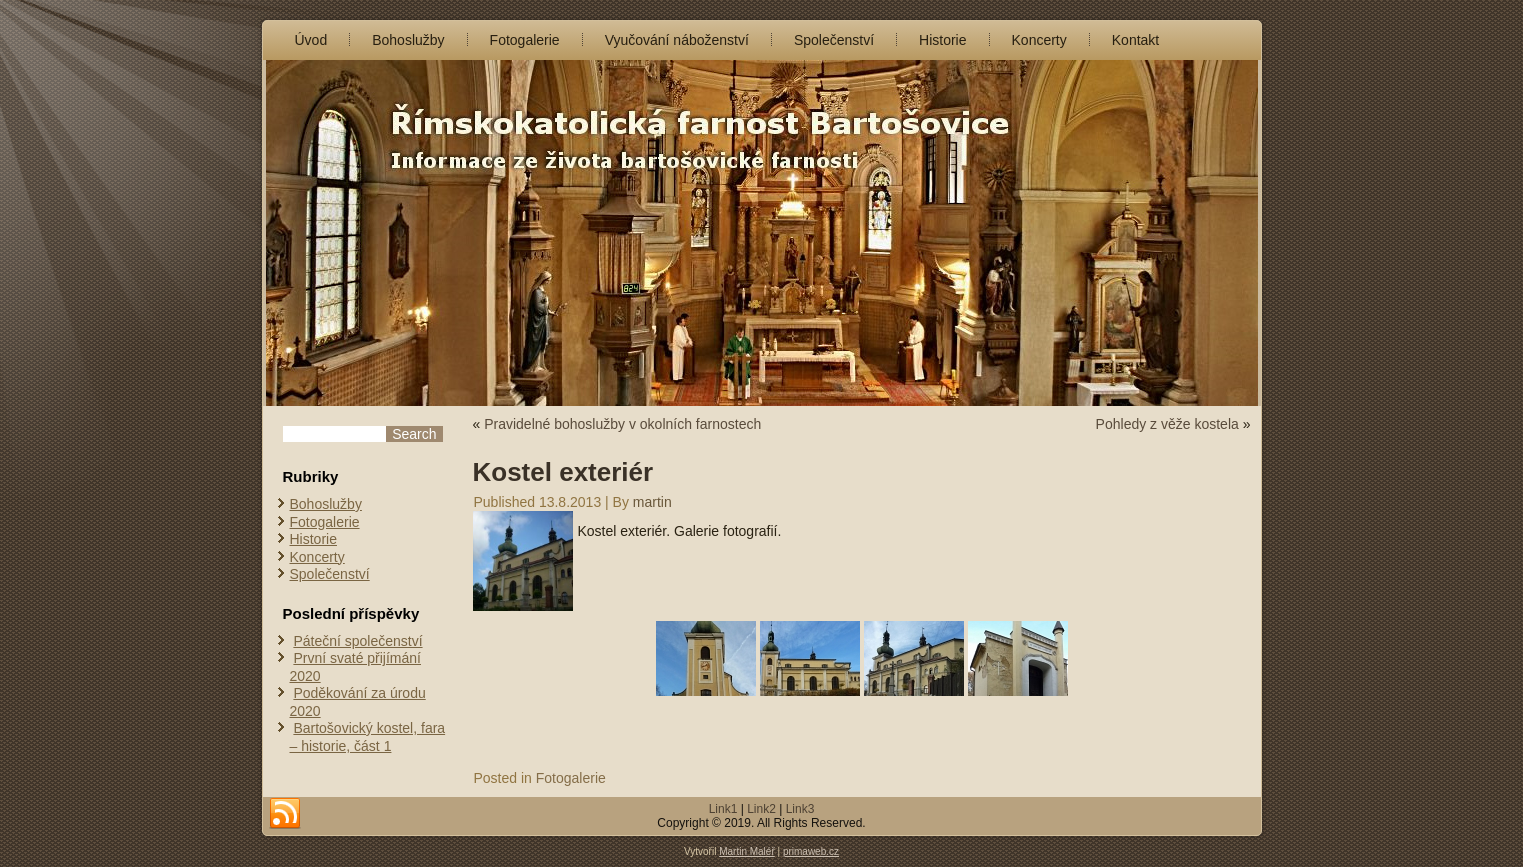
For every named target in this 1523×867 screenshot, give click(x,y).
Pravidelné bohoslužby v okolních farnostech (622, 424)
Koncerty (1039, 40)
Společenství (834, 40)
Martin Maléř (747, 851)
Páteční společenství (357, 641)
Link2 (761, 809)
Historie (942, 40)
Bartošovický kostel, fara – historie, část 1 (368, 737)
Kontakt (1135, 40)
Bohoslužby (408, 40)
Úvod (311, 40)
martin (652, 502)
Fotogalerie (525, 40)
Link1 (723, 809)
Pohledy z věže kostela (1167, 424)
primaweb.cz (811, 851)
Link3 (800, 809)
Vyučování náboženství (677, 40)
